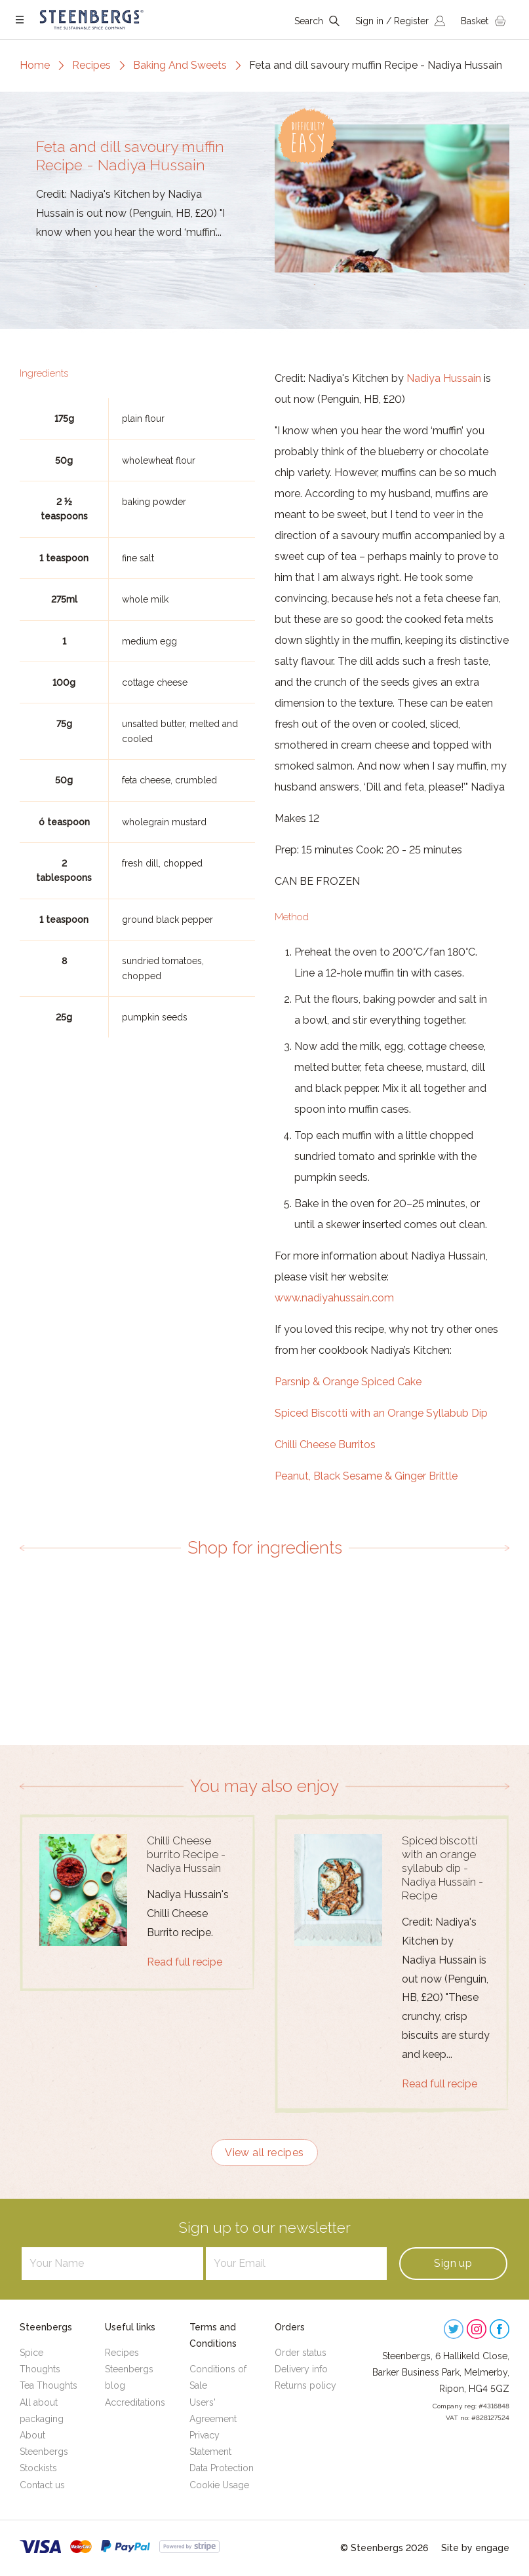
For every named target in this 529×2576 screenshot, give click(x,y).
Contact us (42, 2485)
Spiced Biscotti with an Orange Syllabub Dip (381, 1413)
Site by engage (475, 2548)
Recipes (91, 65)
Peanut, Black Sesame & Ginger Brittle (366, 1476)
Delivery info (301, 2369)
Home (35, 65)
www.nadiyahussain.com (334, 1298)
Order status (300, 2352)
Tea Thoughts (48, 2385)
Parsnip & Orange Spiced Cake (348, 1381)
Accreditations (135, 2402)
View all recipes (264, 2152)
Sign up (453, 2263)
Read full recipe (184, 1962)
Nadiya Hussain (443, 378)
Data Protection (221, 2468)
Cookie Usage (219, 2485)
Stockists (38, 2468)
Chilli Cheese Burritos (325, 1444)
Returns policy (305, 2385)
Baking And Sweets (180, 65)
